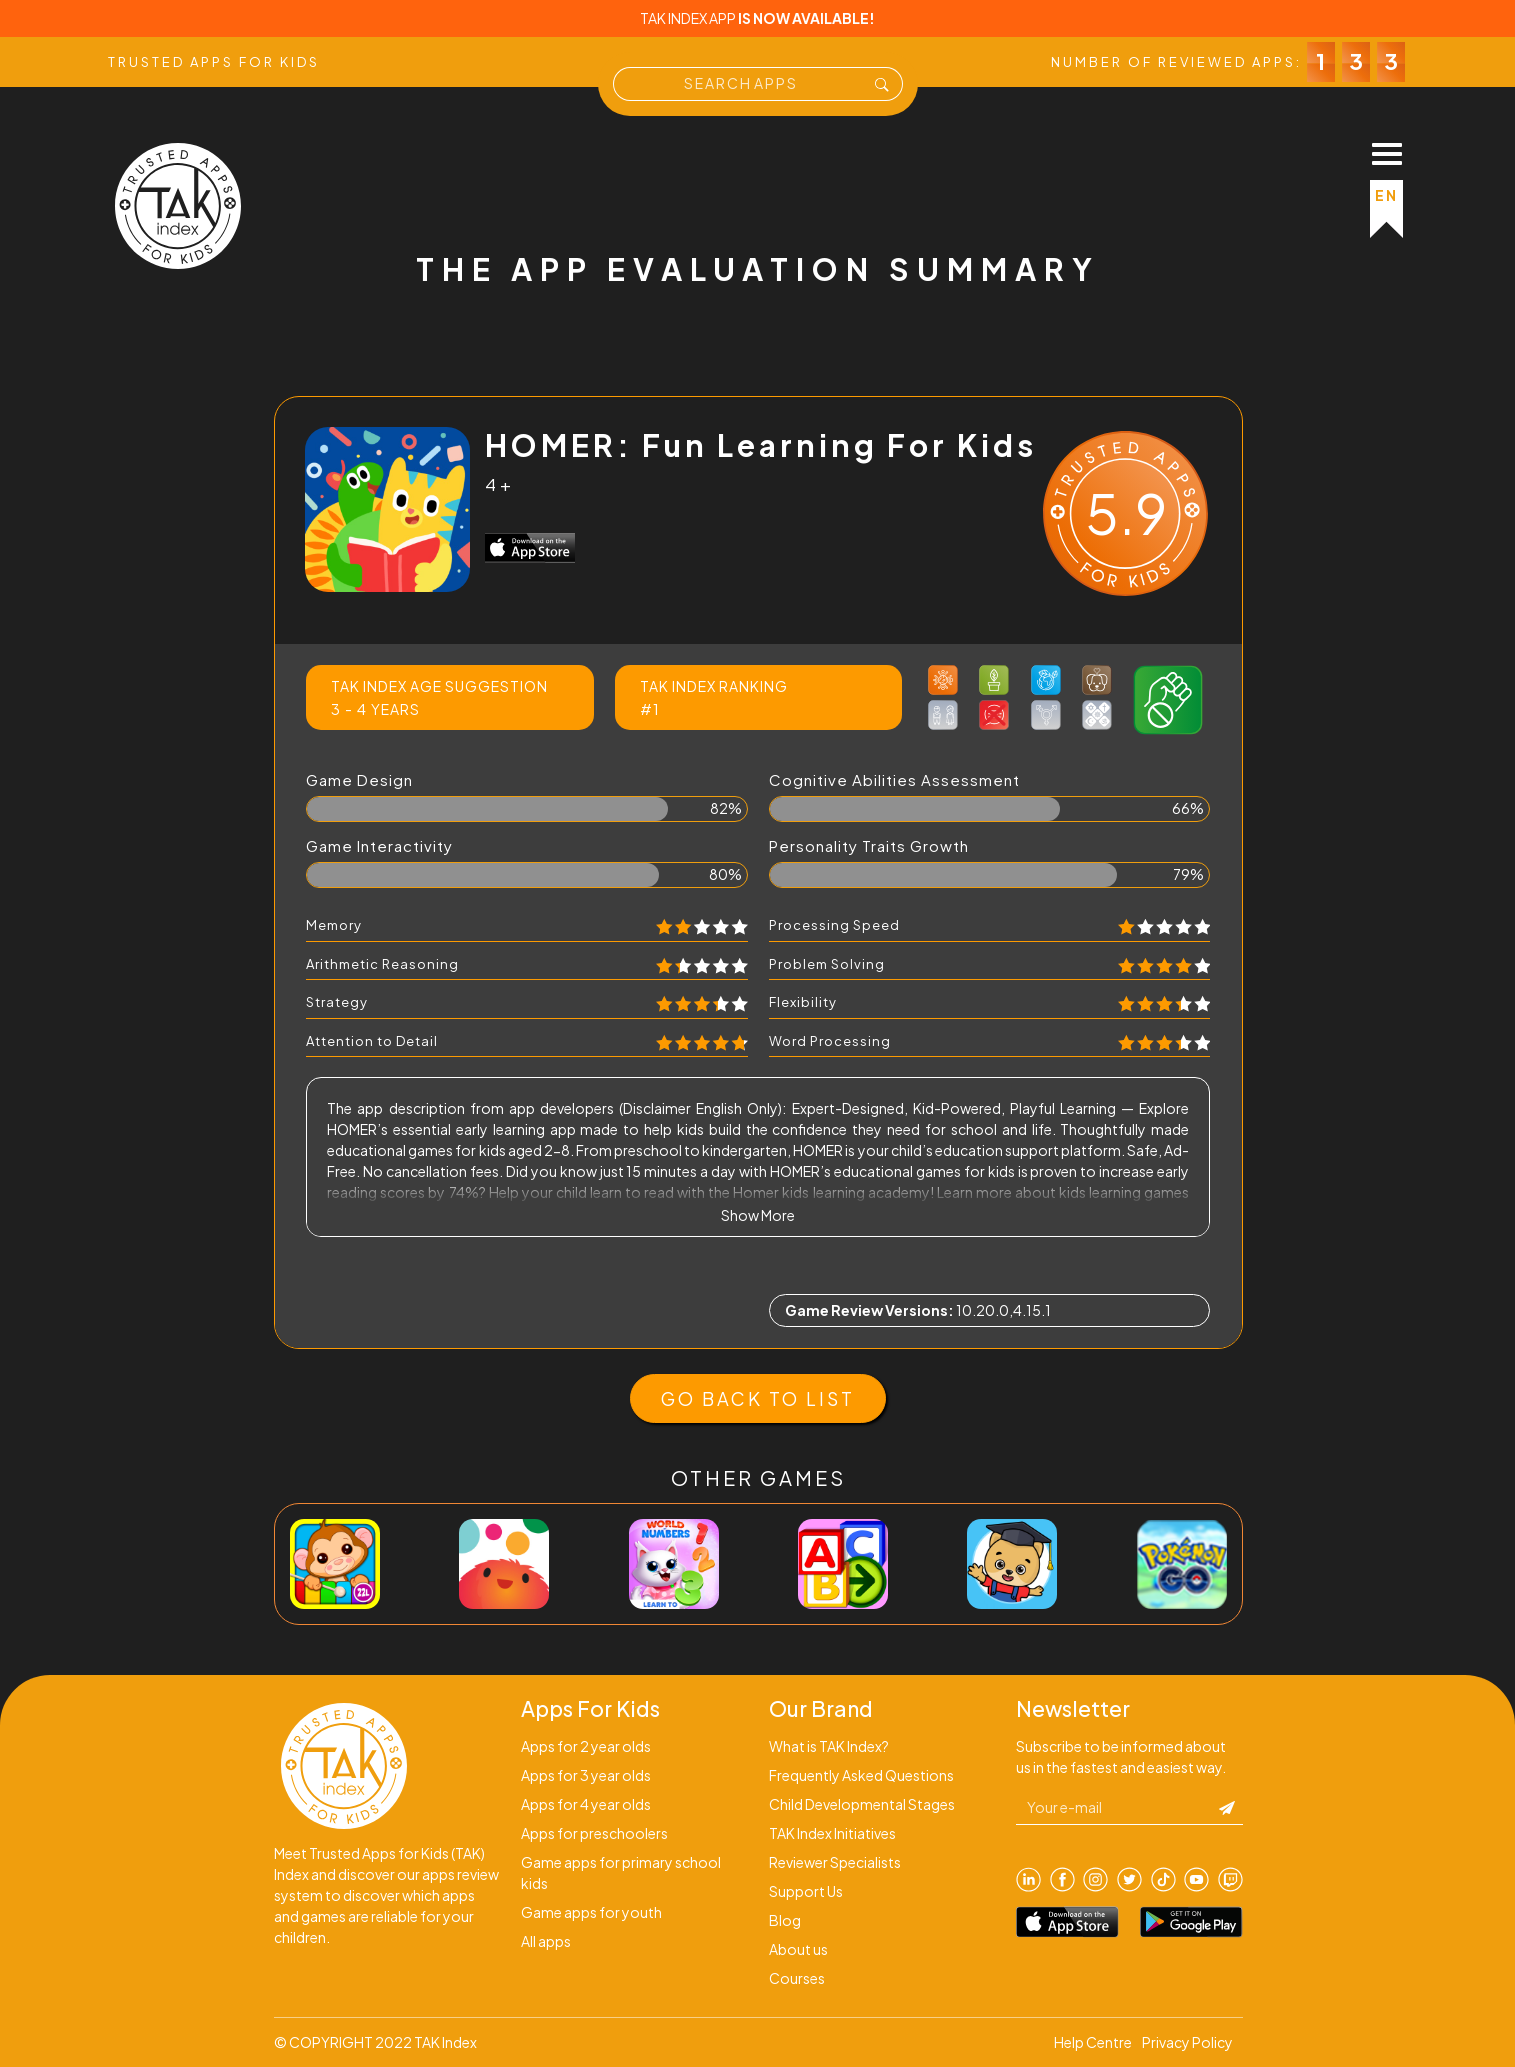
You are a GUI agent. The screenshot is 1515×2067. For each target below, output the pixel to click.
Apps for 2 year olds (586, 1746)
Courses (797, 1978)
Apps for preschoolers (594, 1833)
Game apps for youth (591, 1912)
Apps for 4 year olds (586, 1804)
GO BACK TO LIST (758, 1398)
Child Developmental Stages (862, 1804)
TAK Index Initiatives (832, 1833)
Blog (785, 1920)
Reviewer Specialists (835, 1862)
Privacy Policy (1187, 2042)
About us (798, 1949)
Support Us (806, 1891)
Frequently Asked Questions (861, 1775)
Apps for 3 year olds (586, 1775)
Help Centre (1093, 2042)
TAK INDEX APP (757, 18)
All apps (546, 1941)
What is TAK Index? (829, 1746)
